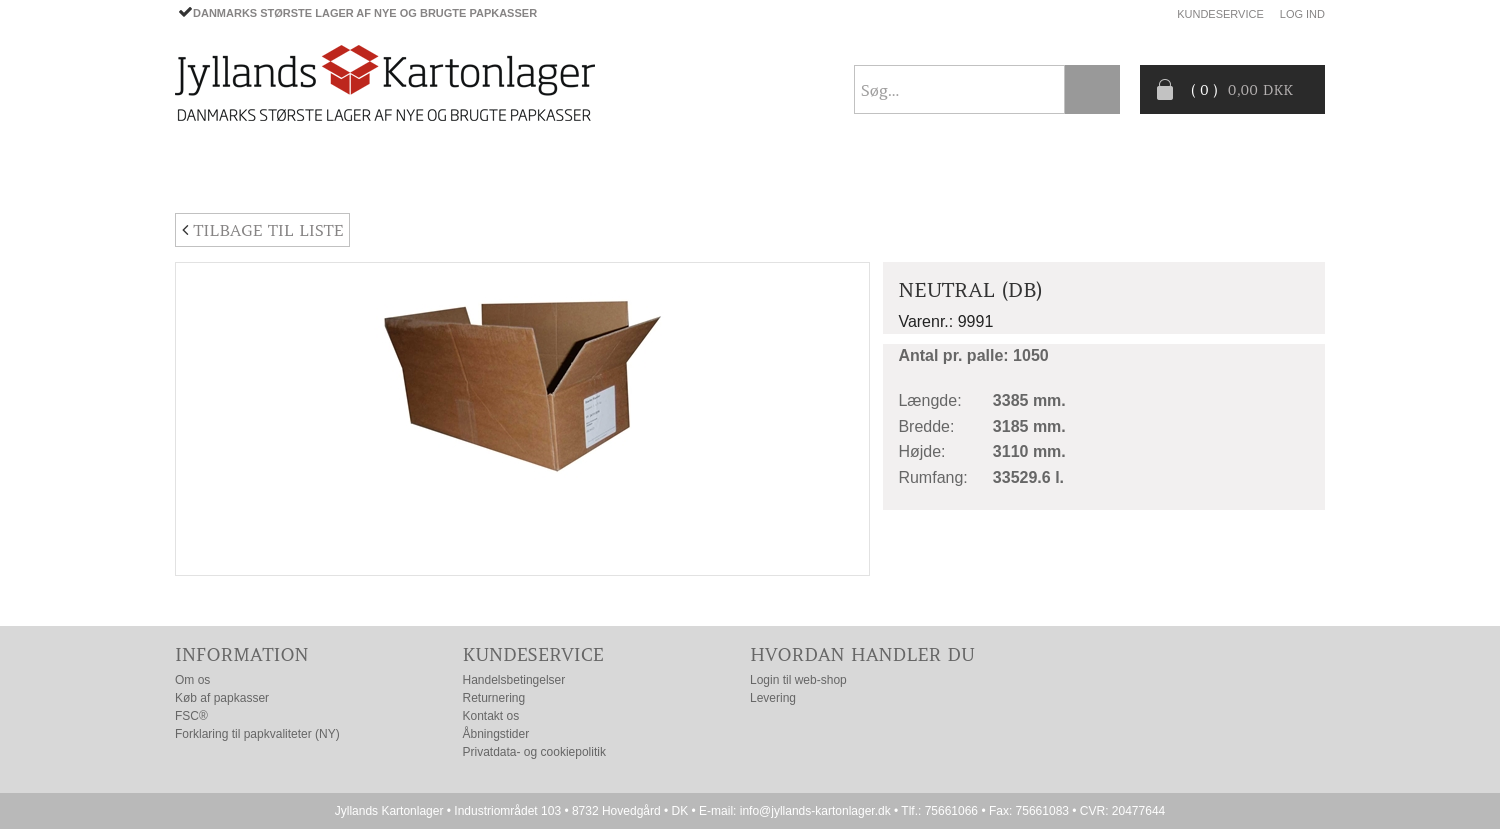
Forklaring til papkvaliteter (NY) (257, 734)
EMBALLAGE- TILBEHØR (471, 175)
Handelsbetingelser (514, 680)
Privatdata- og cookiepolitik (534, 752)
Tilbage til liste (262, 230)
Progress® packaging (760, 175)
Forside (205, 175)
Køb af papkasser (222, 698)
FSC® (191, 716)
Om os (192, 680)
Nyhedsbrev (1277, 174)
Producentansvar (1099, 175)
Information (242, 654)
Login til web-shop (798, 680)
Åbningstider (496, 734)
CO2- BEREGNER (936, 175)
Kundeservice (1220, 14)
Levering (773, 698)
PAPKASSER (313, 175)
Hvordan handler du (862, 654)
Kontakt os (491, 716)
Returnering (494, 698)
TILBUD (614, 175)
